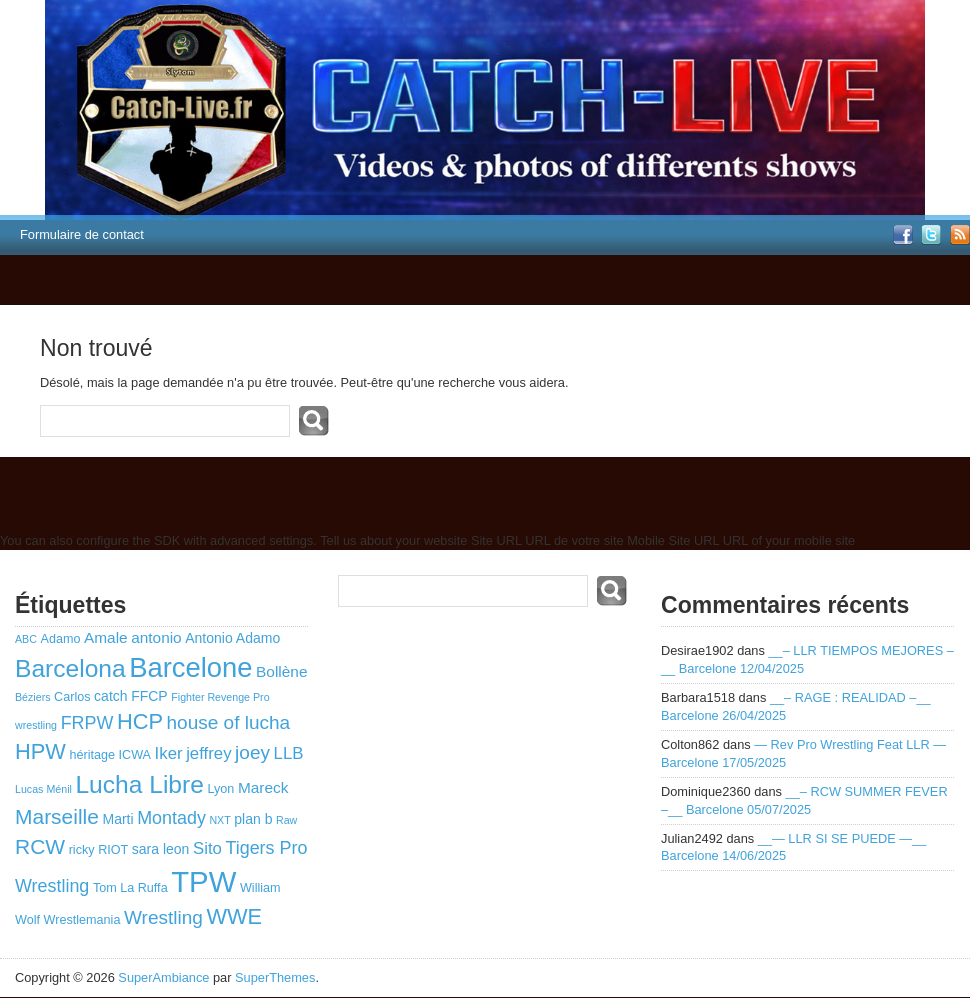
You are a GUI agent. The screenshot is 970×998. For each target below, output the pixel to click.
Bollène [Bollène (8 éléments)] (281, 671)
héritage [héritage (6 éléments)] (92, 755)
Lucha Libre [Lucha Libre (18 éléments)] (139, 784)
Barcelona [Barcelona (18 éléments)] (70, 668)
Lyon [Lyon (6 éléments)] (220, 789)
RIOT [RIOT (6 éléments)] (113, 850)
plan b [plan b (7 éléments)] (253, 819)
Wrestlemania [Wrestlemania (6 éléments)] (82, 920)
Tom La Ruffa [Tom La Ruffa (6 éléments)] (130, 888)
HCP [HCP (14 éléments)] (140, 721)
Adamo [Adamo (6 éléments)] (60, 639)
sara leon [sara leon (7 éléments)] (161, 849)
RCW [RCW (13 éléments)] (40, 846)
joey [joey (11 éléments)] (252, 752)
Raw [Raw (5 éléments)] (286, 820)
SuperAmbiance (163, 977)
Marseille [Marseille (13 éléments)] (57, 816)
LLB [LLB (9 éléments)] (289, 753)
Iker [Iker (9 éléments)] (169, 753)
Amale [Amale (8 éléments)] (106, 637)
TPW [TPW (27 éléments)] (203, 881)
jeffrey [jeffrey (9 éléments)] (208, 753)
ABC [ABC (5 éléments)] (26, 639)
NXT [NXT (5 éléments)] (219, 820)
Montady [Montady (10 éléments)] (171, 818)
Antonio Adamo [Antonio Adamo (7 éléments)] (232, 638)
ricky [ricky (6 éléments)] (82, 850)
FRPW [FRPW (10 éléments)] (87, 723)
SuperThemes (275, 977)
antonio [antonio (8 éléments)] (156, 637)
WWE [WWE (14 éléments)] (234, 916)
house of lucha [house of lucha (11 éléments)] (229, 722)
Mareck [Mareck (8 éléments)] (263, 787)
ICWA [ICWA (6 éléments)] (135, 755)
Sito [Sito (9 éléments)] (207, 848)
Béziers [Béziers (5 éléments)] (33, 697)
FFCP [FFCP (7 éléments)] (149, 696)
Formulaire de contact (82, 234)
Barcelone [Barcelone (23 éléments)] (190, 667)
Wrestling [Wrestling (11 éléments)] (163, 917)
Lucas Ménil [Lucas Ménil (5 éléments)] (43, 789)
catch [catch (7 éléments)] (110, 696)
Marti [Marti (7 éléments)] (117, 819)
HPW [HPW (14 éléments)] (40, 751)
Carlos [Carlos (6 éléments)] (72, 697)
